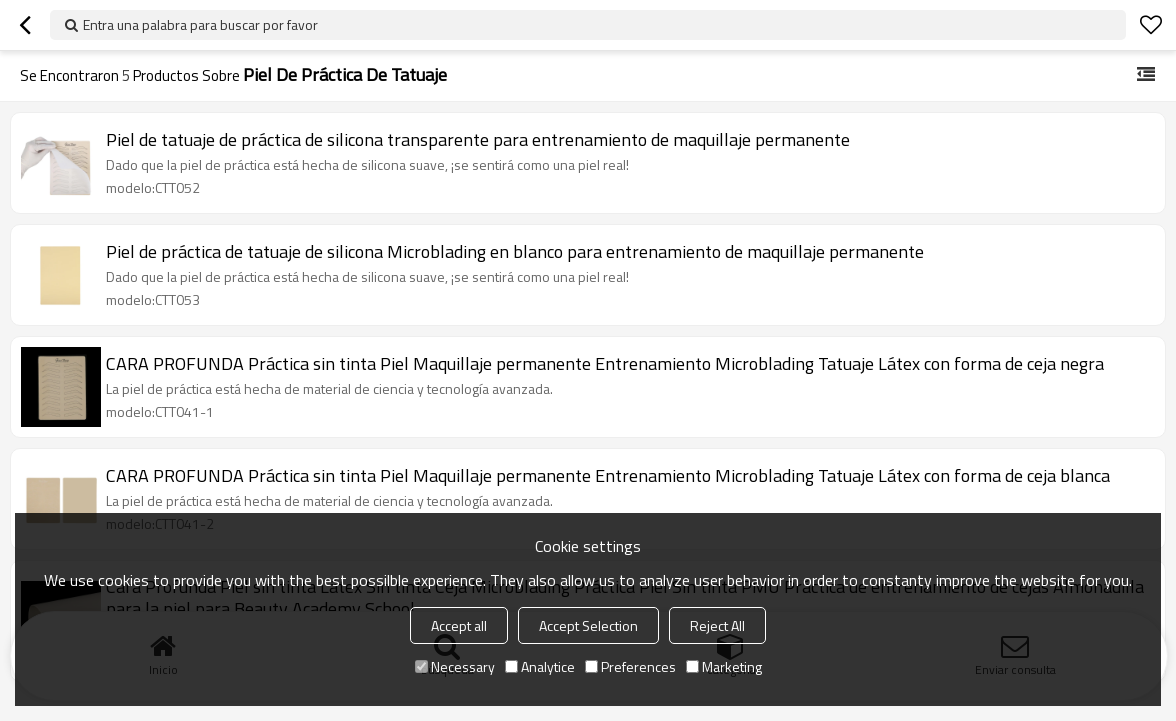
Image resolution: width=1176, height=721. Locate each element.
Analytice (540, 666)
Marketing (724, 666)
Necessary (455, 666)
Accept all (459, 625)
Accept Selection (588, 625)
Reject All (717, 625)
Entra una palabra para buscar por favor (200, 24)
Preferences (630, 666)
